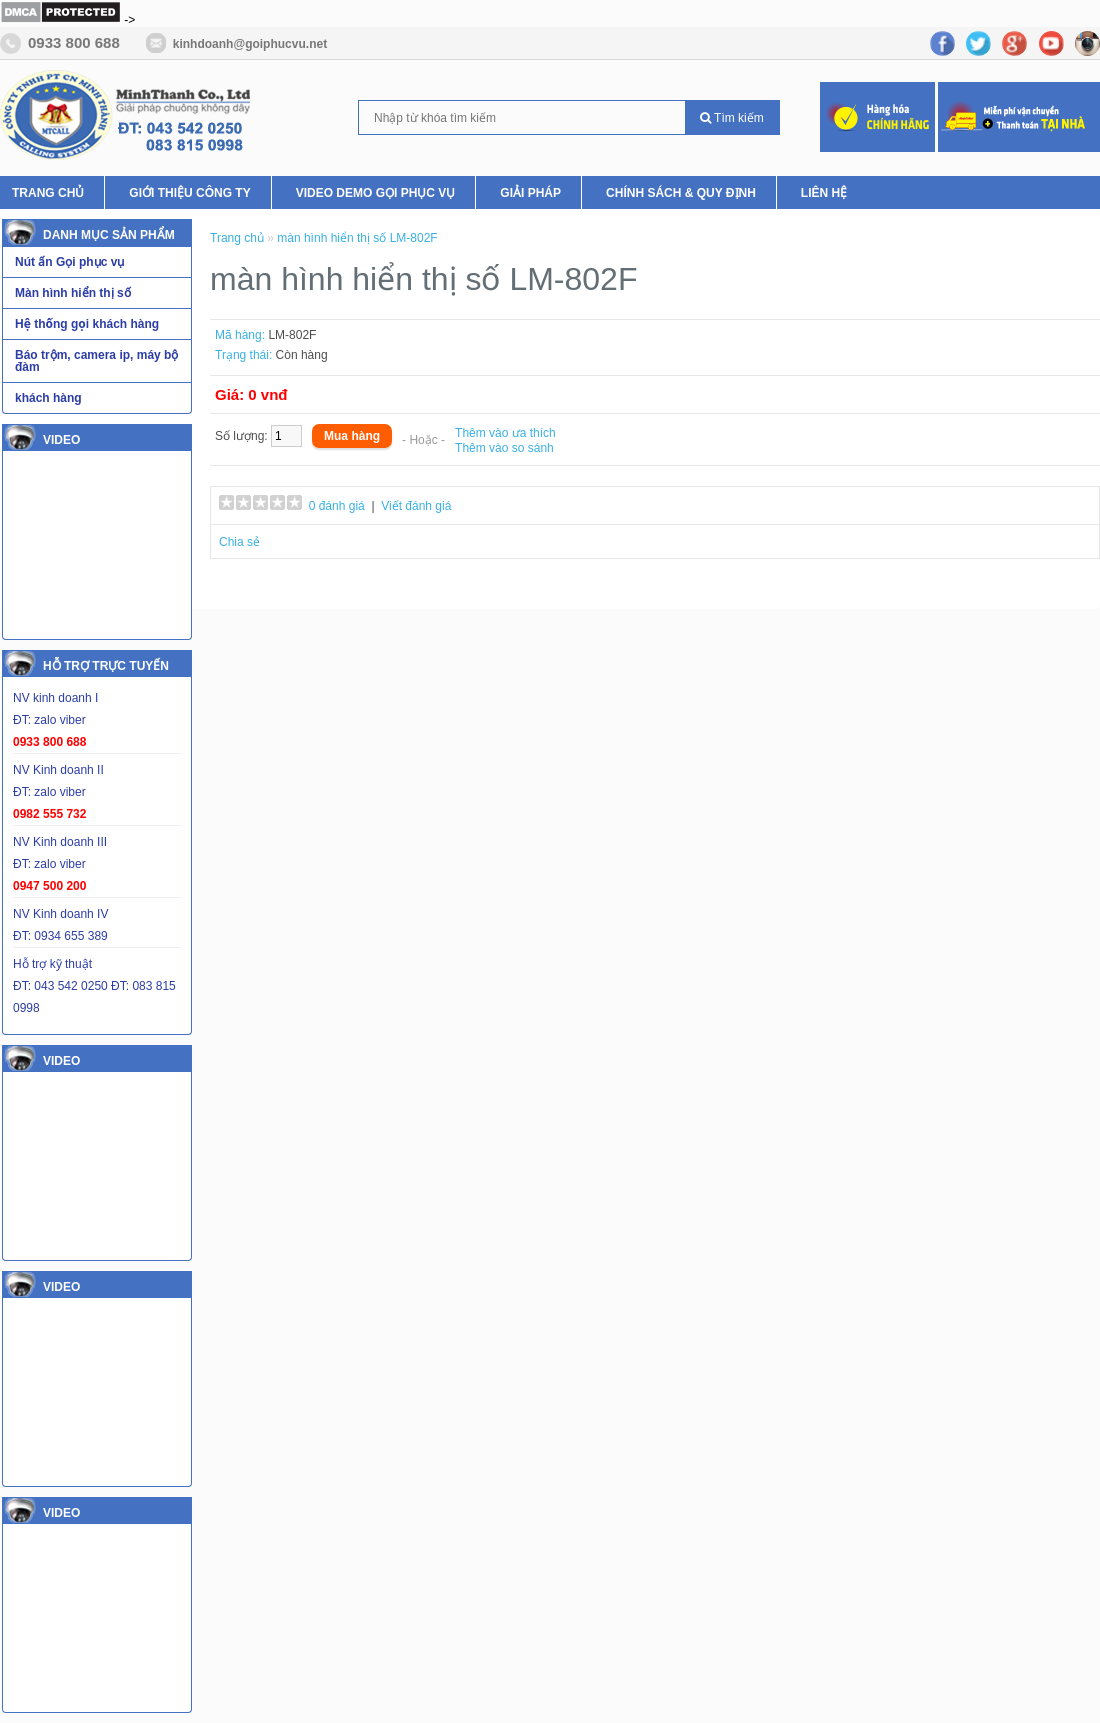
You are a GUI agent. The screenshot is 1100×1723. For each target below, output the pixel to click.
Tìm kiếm (732, 118)
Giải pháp (530, 193)
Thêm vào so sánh (504, 448)
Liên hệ (824, 193)
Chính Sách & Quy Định (681, 193)
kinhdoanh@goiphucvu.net (250, 44)
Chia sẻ (239, 542)
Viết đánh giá (416, 506)
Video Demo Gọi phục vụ (376, 193)
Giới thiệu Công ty (189, 193)
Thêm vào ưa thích (505, 433)
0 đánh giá (337, 506)
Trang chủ (238, 238)
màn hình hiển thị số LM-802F (357, 238)
